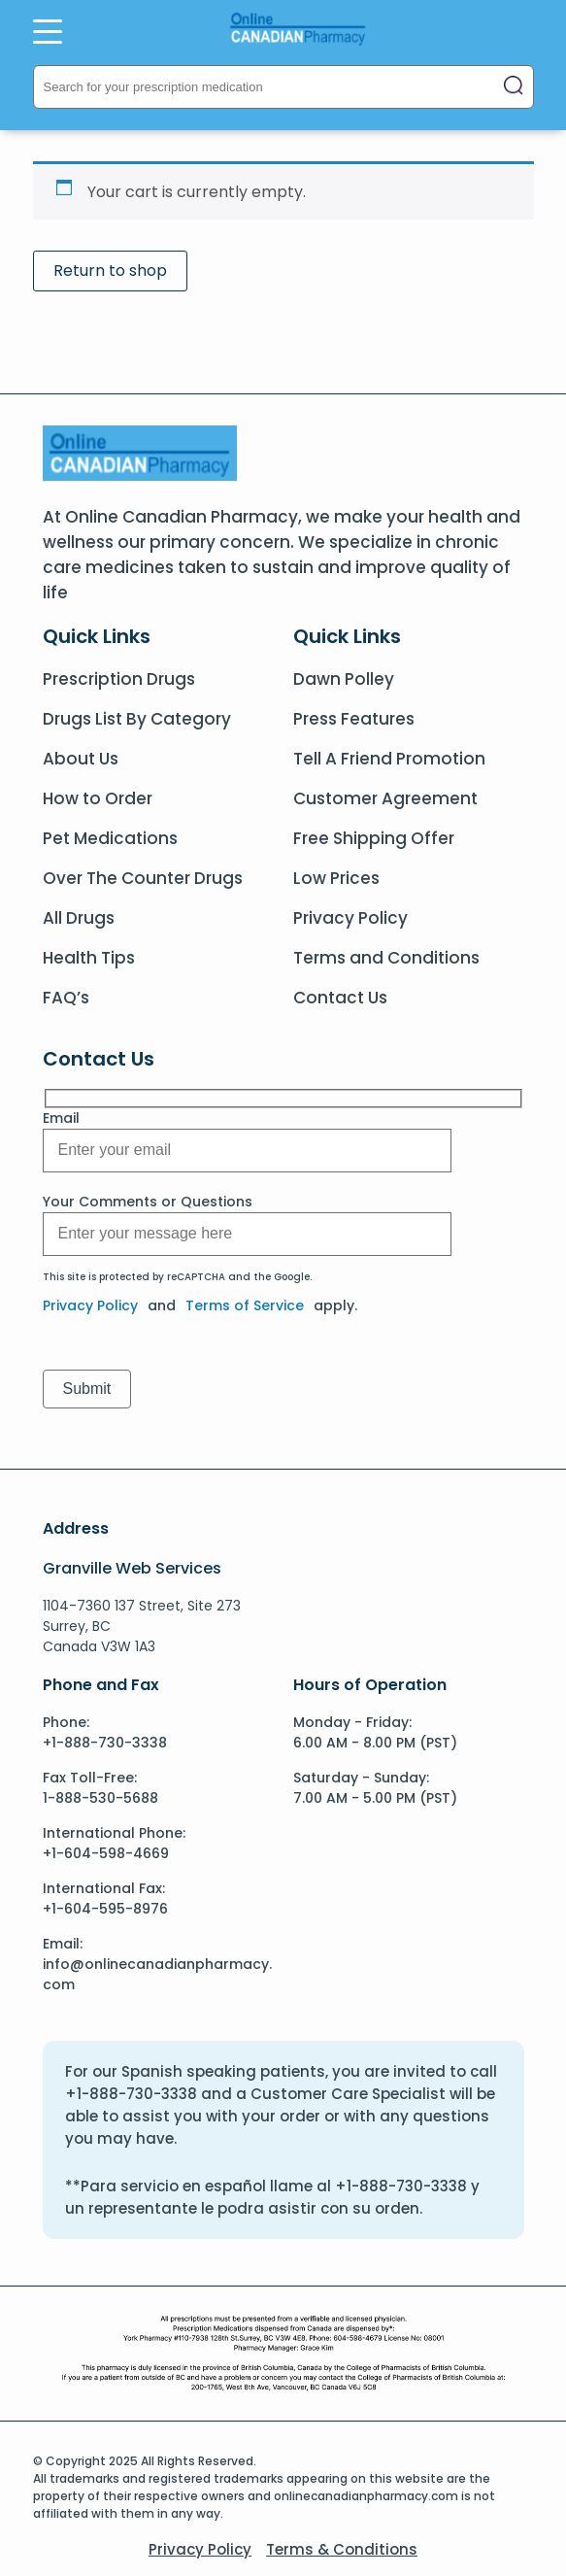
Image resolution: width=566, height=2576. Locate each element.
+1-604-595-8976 (105, 1908)
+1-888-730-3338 (105, 1742)
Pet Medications (110, 838)
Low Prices (336, 878)
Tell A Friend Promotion (389, 758)
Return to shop (110, 270)
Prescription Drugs (119, 679)
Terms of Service (244, 1305)
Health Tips (89, 957)
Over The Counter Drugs (143, 878)
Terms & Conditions (341, 2549)
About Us (80, 758)
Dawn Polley (343, 679)
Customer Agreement (385, 798)
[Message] (247, 1150)
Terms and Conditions (386, 957)
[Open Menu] (47, 31)
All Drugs (79, 918)
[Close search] (513, 87)
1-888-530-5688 (100, 1798)
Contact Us (340, 997)
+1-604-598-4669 (106, 1853)
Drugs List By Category (137, 718)
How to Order (97, 798)
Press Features (354, 718)
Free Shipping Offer (373, 838)
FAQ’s (66, 997)
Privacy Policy (350, 918)
